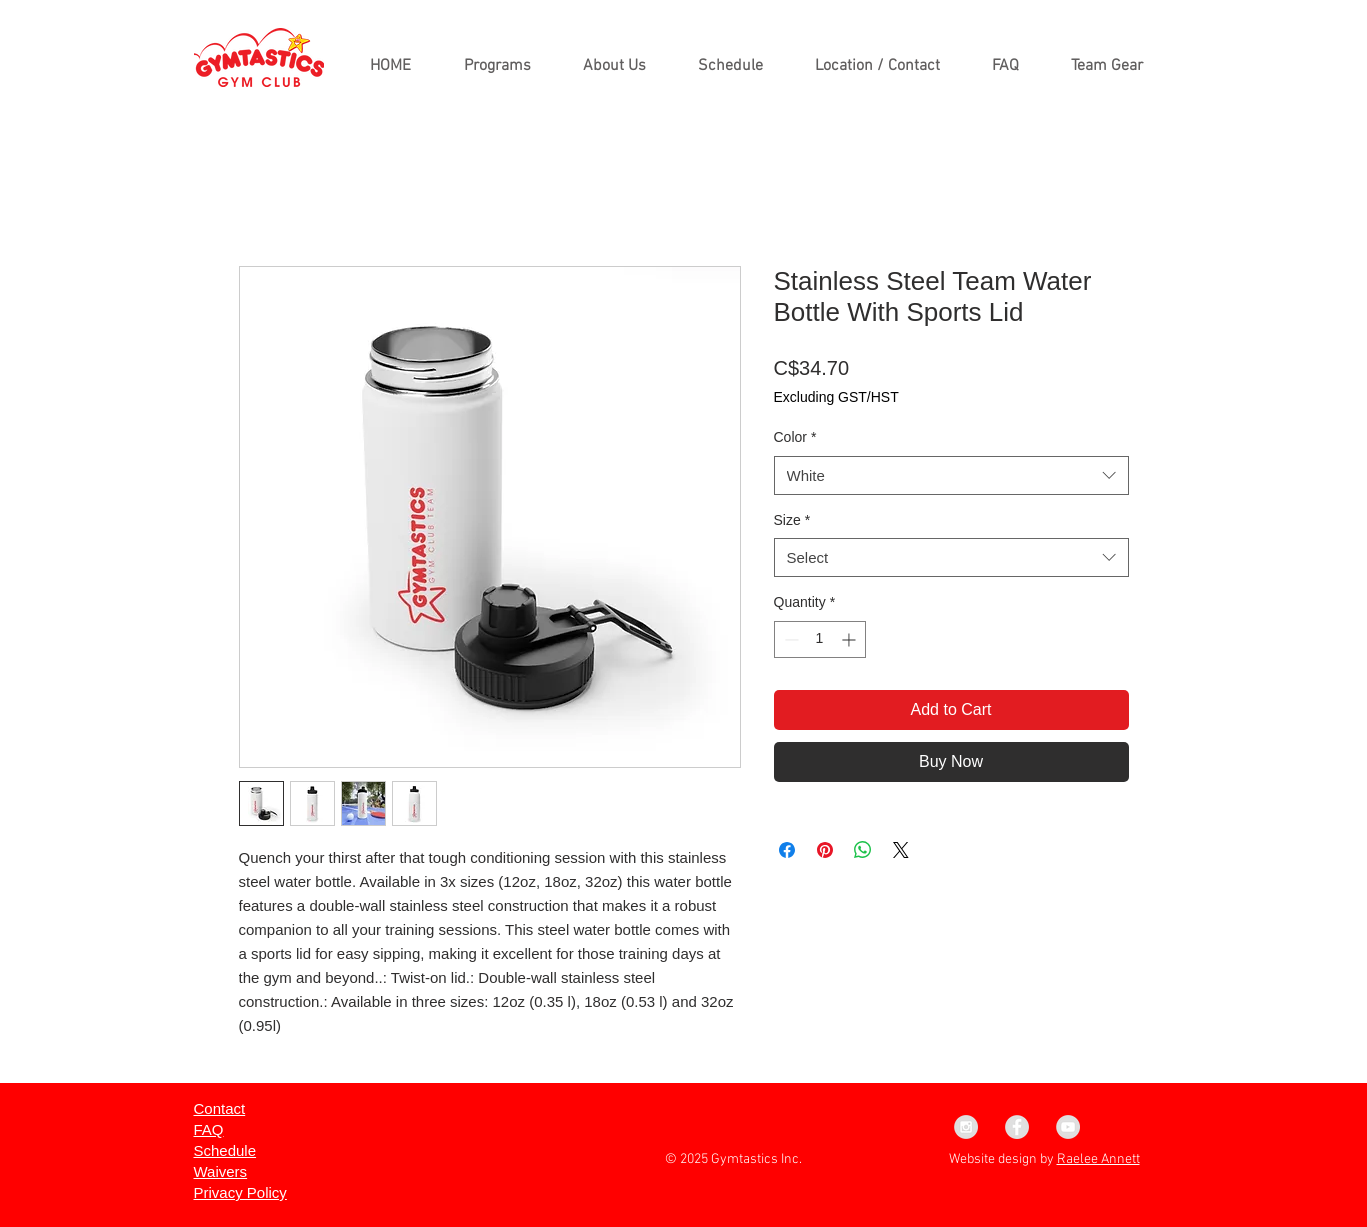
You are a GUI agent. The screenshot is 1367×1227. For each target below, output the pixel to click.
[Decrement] (789, 639)
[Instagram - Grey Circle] (966, 1127)
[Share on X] (901, 850)
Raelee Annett (1098, 1159)
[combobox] (951, 475)
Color (795, 437)
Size (792, 520)
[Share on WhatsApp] (863, 850)
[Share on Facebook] (787, 850)
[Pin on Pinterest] (825, 850)
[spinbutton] (820, 639)
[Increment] (850, 639)
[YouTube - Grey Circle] (1068, 1127)
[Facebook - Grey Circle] (1017, 1127)
